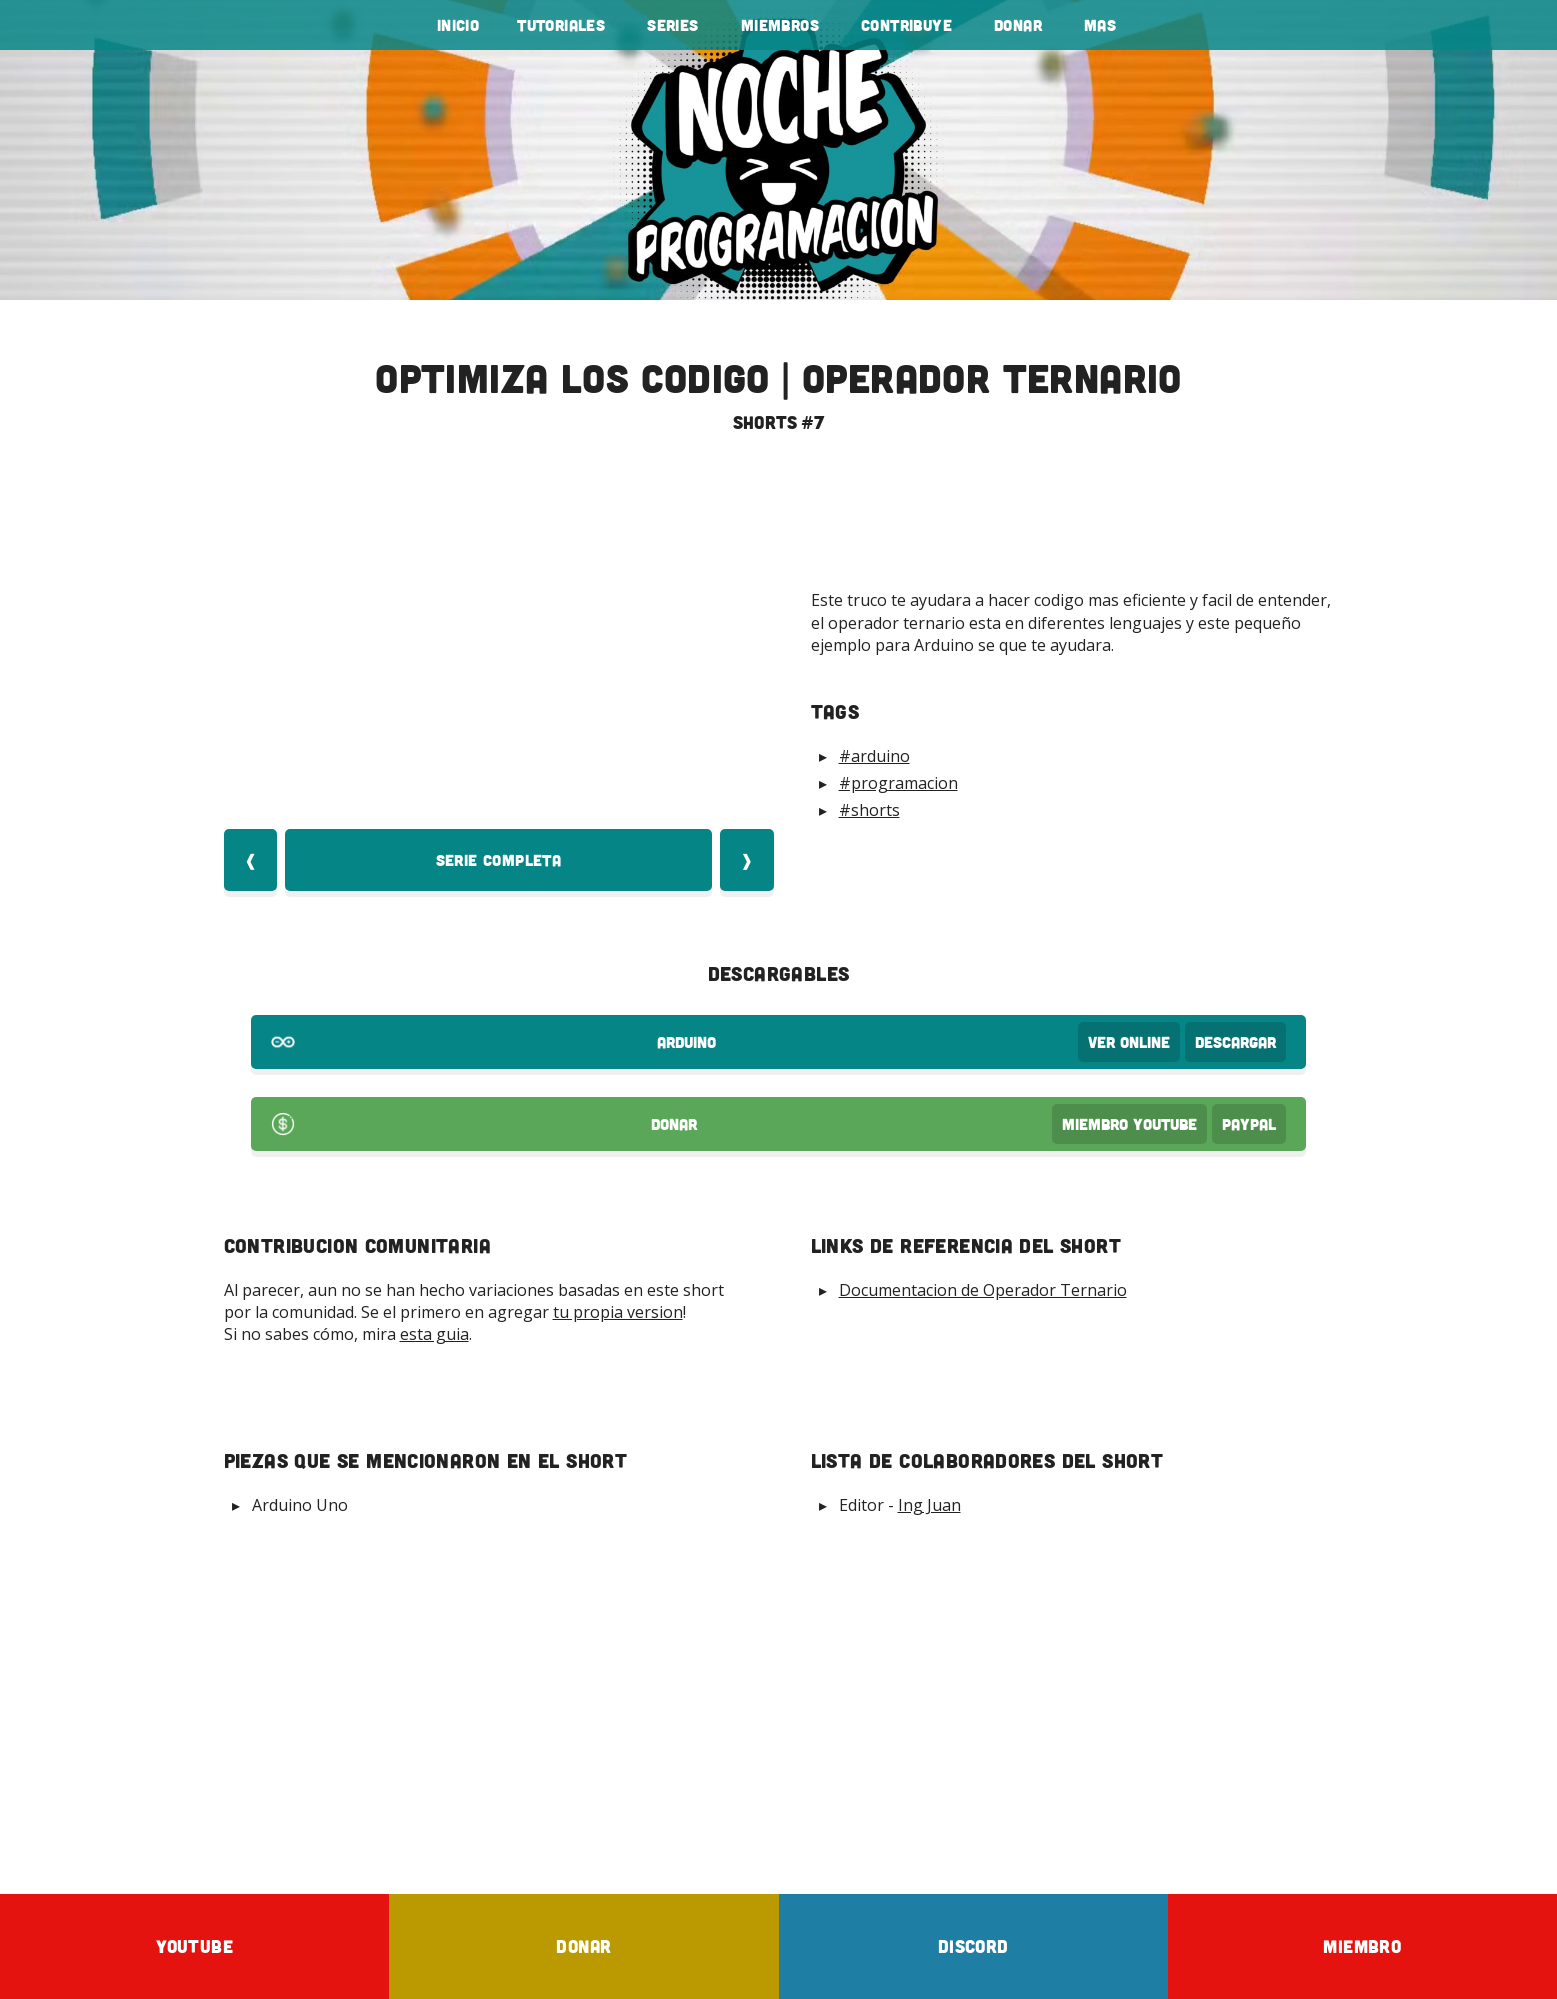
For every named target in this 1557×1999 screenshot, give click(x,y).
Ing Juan (929, 1505)
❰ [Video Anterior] (250, 860)
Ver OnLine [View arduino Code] (1129, 1042)
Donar (1018, 25)
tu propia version (618, 1312)
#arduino (874, 756)
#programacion (898, 783)
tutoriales (561, 25)
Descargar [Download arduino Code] (1235, 1042)
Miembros (780, 25)
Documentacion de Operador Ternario (983, 1290)
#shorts (869, 810)
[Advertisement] (779, 1704)
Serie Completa (499, 860)
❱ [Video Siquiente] (746, 860)
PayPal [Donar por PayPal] (1249, 1124)
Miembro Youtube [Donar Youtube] (1129, 1124)
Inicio (458, 25)
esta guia (434, 1334)
